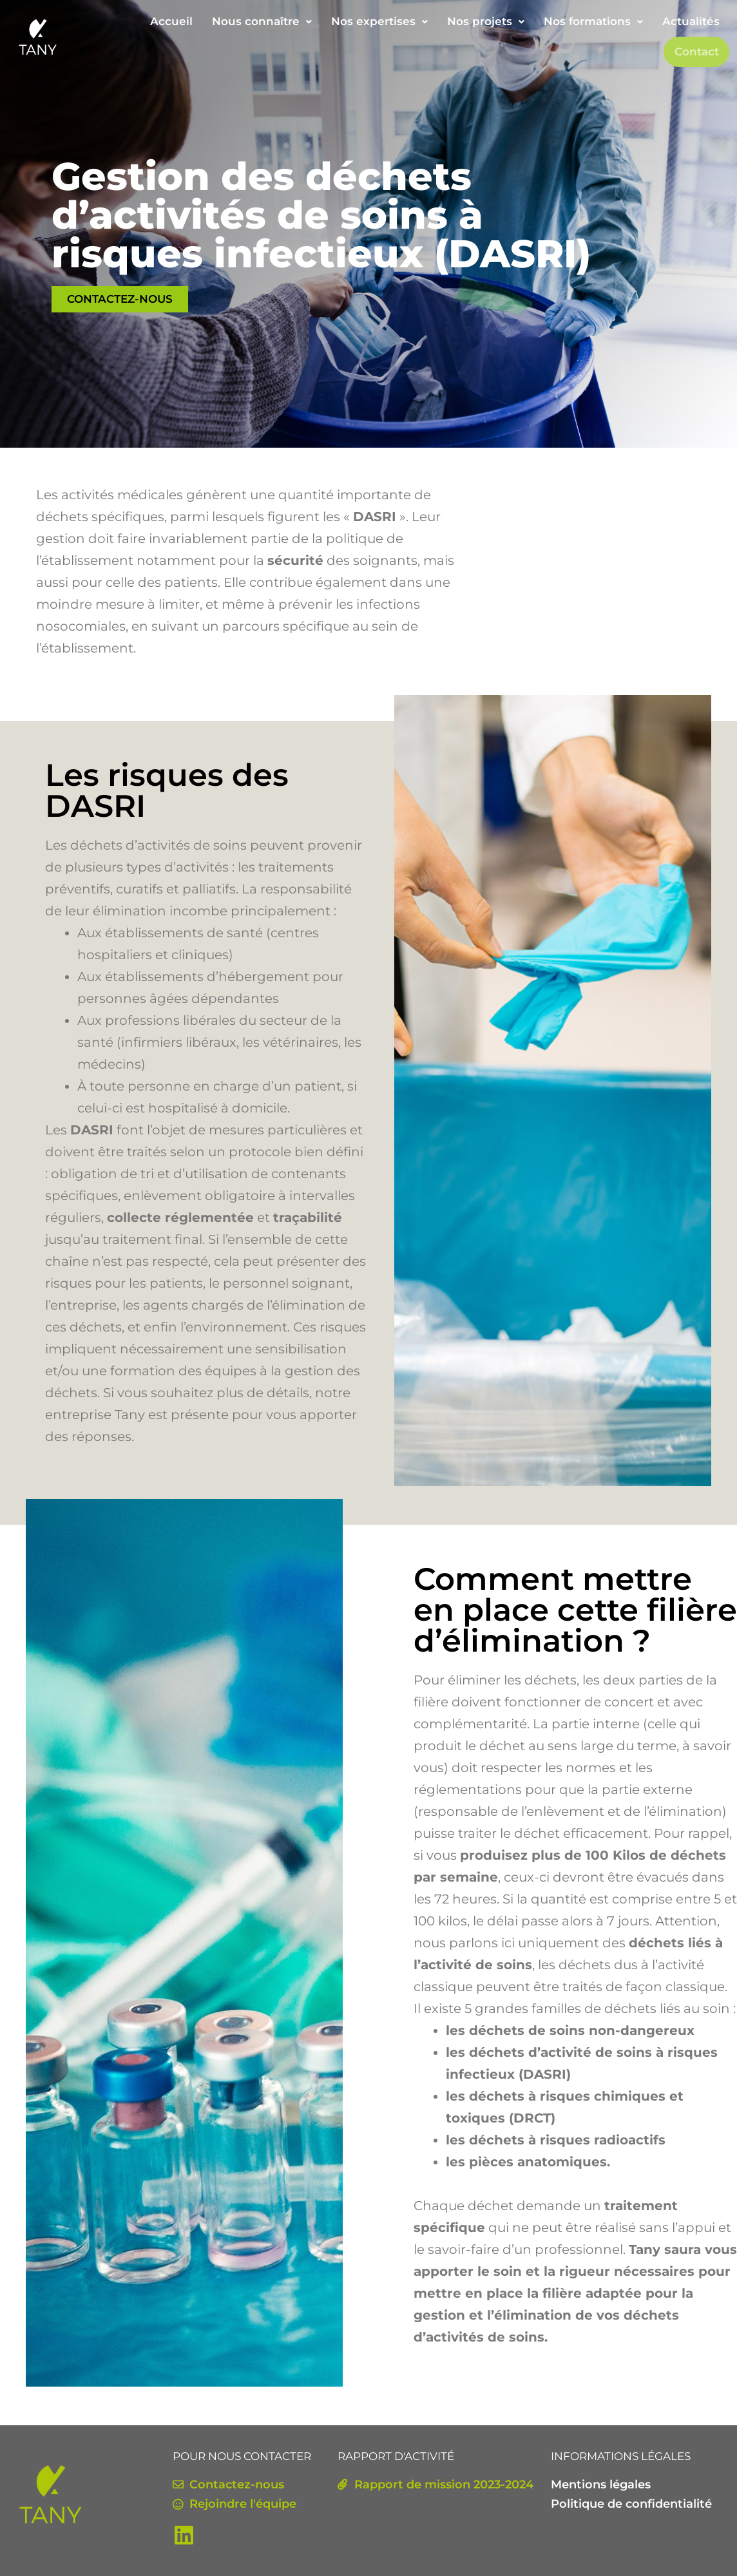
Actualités (691, 21)
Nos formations (593, 21)
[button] (261, 21)
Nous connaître (262, 21)
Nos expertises (379, 21)
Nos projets (485, 21)
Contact (697, 51)
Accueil (171, 21)
